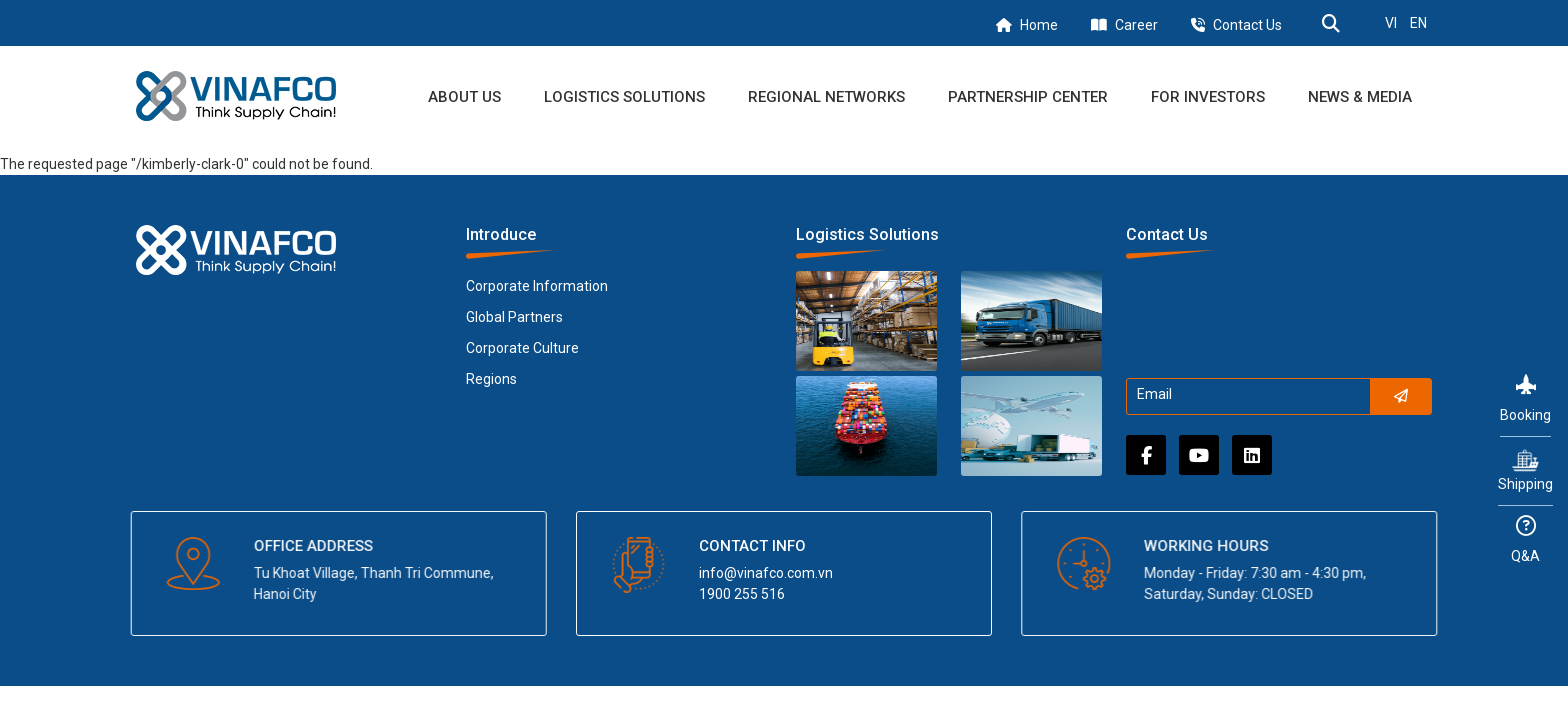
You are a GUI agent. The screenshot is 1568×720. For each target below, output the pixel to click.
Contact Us (1247, 25)
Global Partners (514, 317)
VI (1391, 23)
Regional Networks (826, 97)
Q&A (1525, 540)
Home (1039, 25)
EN (1418, 23)
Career (1136, 25)
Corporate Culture (522, 348)
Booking (1525, 399)
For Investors (1208, 97)
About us (464, 97)
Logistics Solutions (624, 97)
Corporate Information (537, 286)
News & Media (1360, 97)
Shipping (1525, 469)
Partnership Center (1028, 97)
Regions (491, 379)
